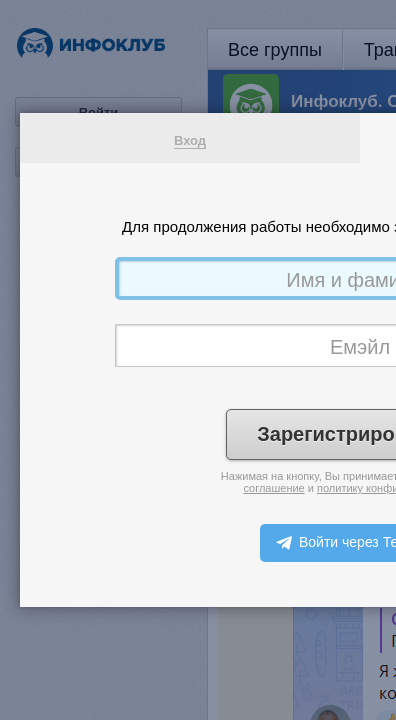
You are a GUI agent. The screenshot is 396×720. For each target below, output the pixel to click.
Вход (190, 140)
